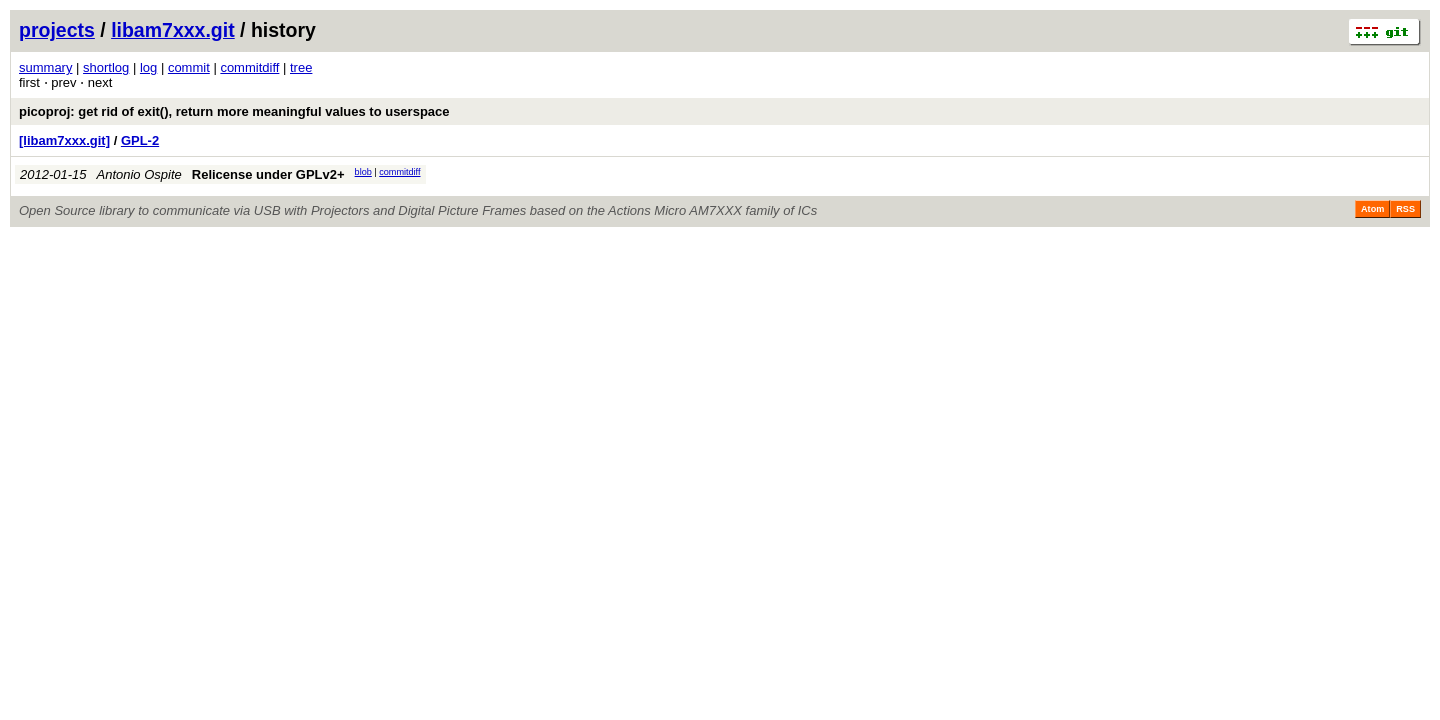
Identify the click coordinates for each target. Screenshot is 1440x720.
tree (301, 67)
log (148, 67)
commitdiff (249, 67)
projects (57, 30)
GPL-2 (140, 140)
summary (45, 67)
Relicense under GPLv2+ (268, 174)
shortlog (106, 67)
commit (189, 67)
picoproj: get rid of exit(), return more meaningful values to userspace (234, 111)
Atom (1372, 209)
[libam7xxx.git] (64, 140)
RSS (1405, 209)
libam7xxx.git (173, 30)
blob (363, 172)
